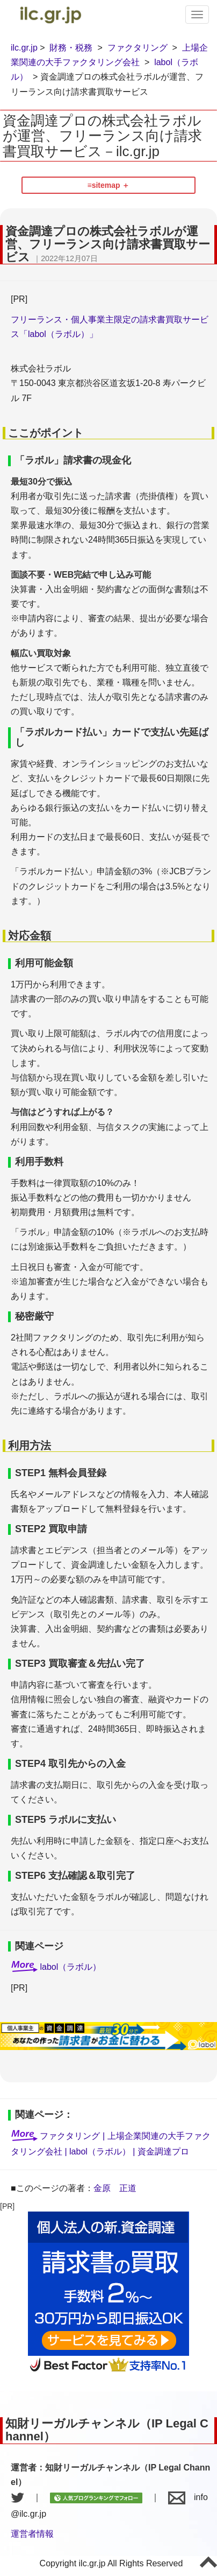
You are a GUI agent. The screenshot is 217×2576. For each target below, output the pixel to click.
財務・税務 (70, 47)
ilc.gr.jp (24, 47)
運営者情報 (32, 2533)
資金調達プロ (163, 2151)
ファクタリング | (73, 2135)
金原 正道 (114, 2188)
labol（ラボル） (70, 1966)
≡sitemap (104, 185)
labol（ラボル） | (103, 2151)
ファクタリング (137, 47)
